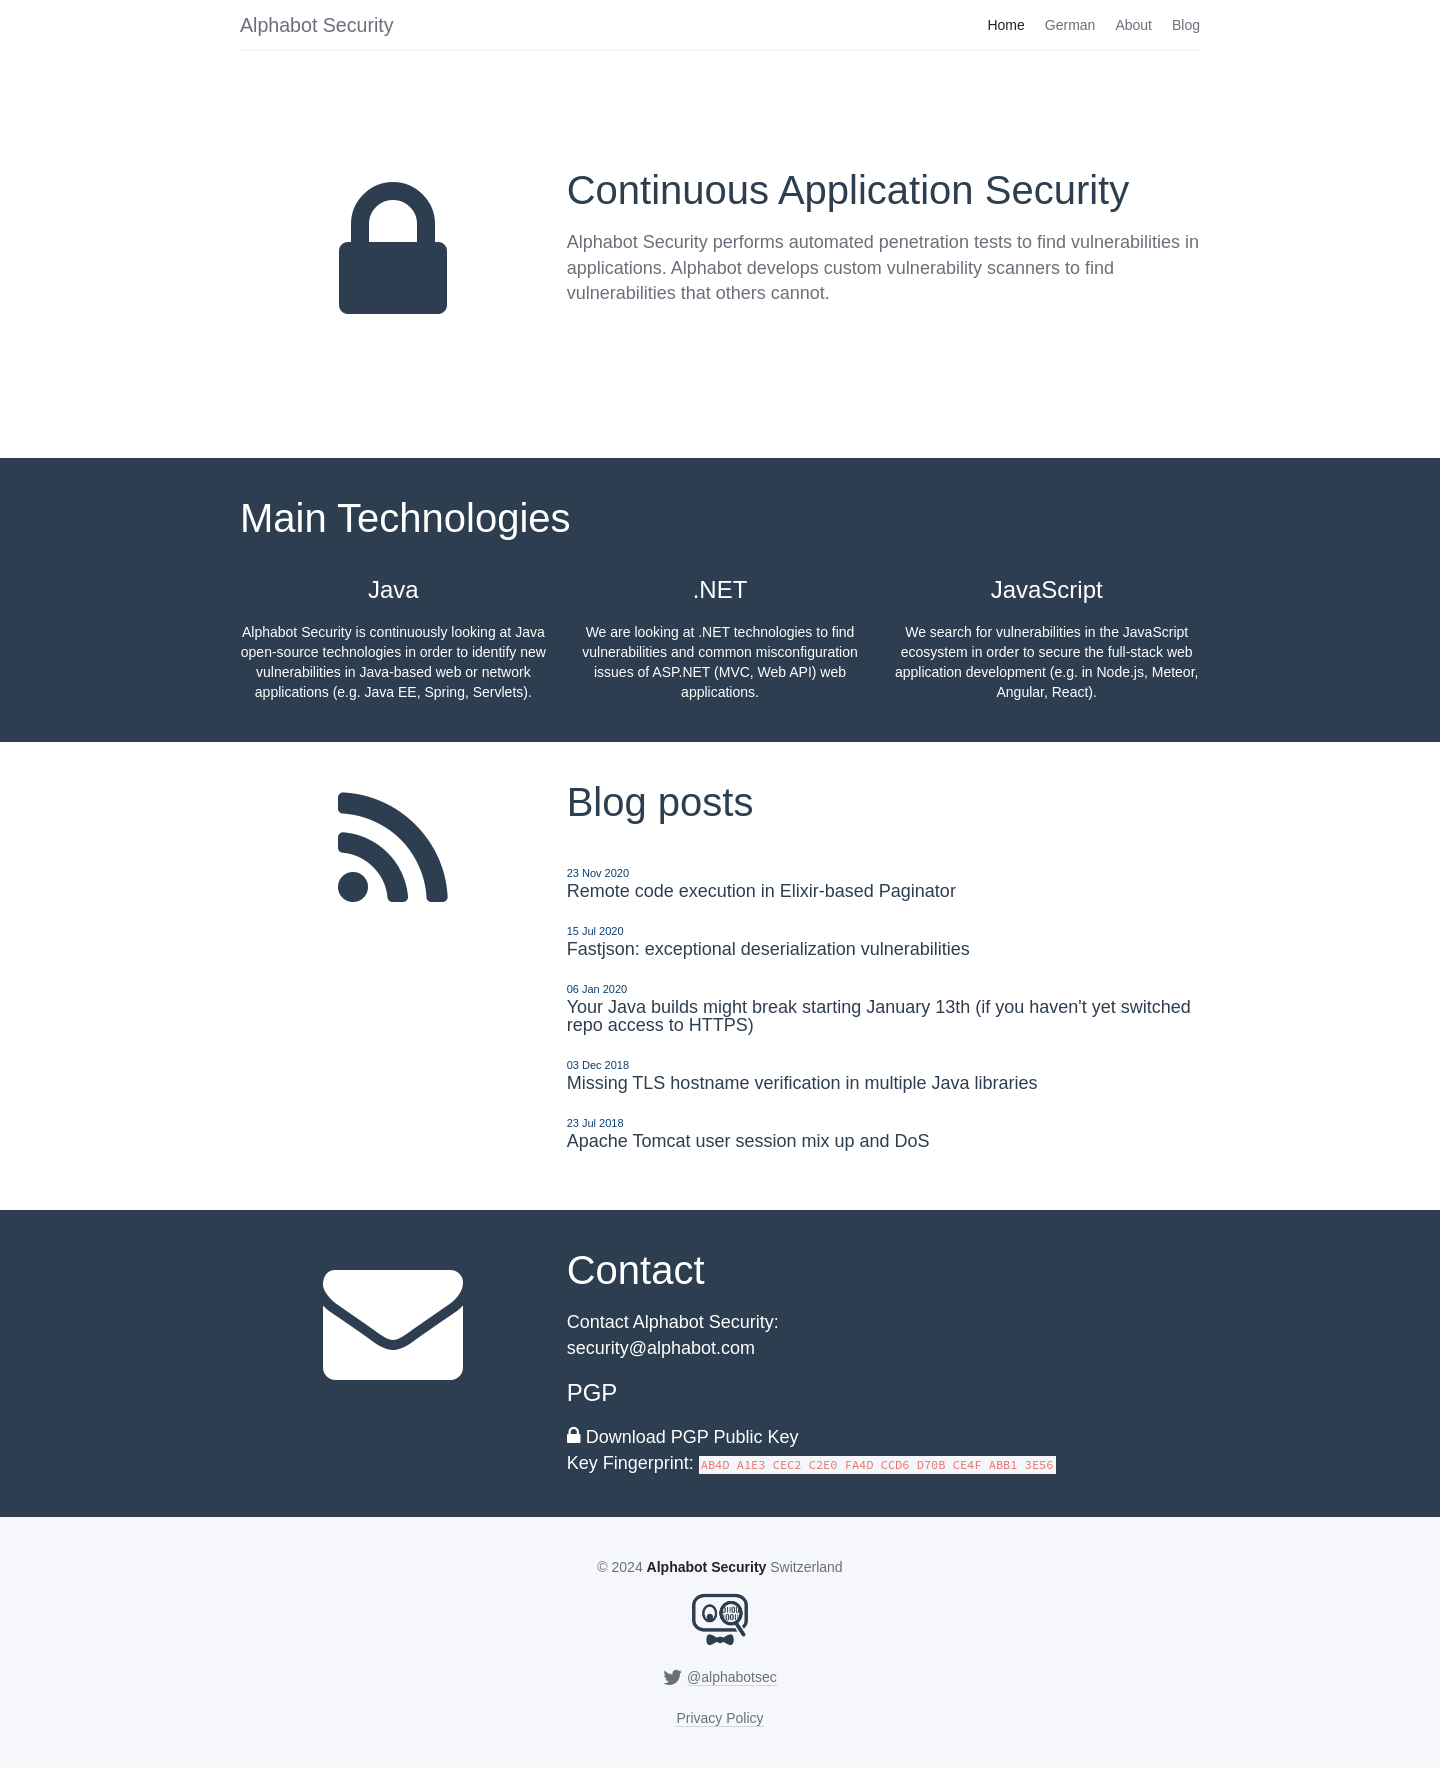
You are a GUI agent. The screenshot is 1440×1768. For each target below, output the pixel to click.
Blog (1186, 25)
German (1070, 25)
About (1133, 25)
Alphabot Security (317, 25)
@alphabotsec (732, 1677)
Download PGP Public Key (692, 1437)
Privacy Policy (719, 1718)
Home (1005, 25)
